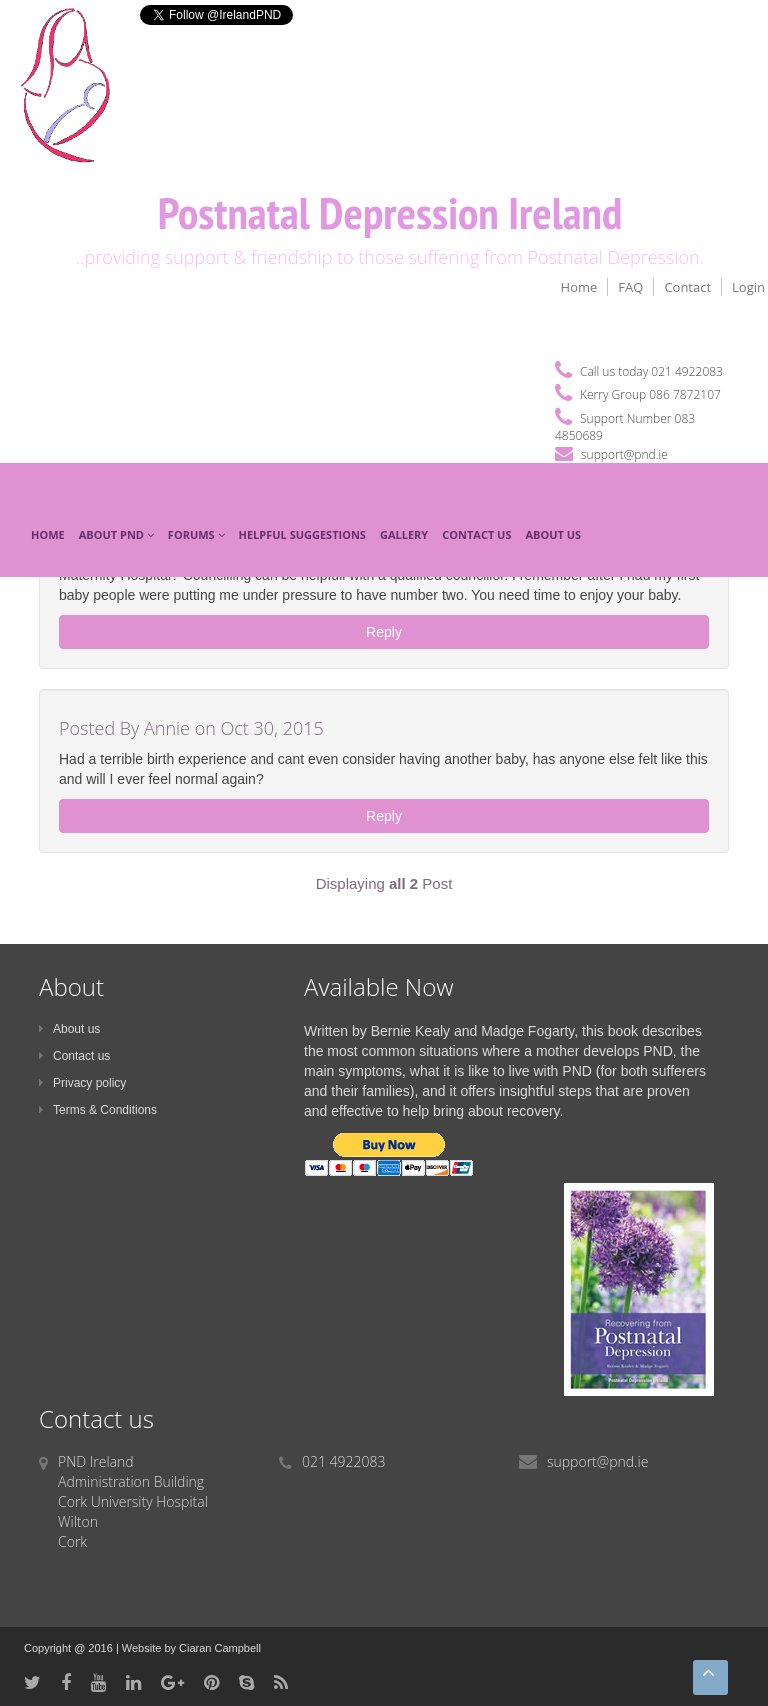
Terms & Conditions (98, 1110)
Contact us (74, 1056)
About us (69, 1029)
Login (748, 287)
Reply (384, 632)
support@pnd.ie (624, 454)
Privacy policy (82, 1083)
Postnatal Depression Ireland (390, 212)
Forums (196, 534)
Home (579, 287)
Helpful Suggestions (302, 534)
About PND (116, 534)
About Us (554, 534)
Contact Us (476, 534)
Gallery (404, 534)
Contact (687, 287)
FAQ (630, 287)
